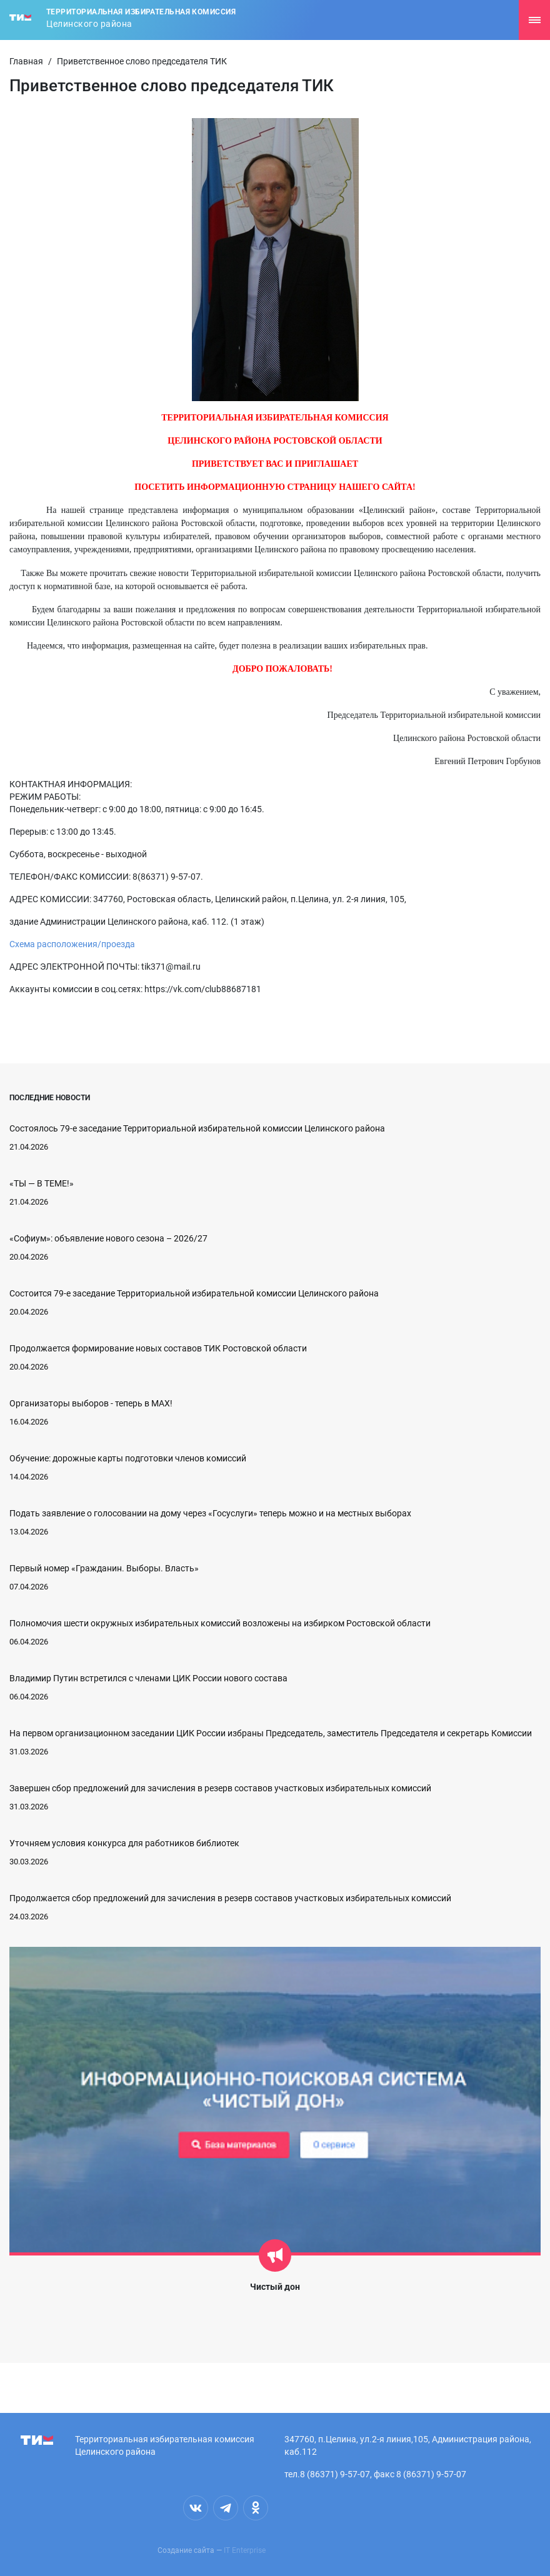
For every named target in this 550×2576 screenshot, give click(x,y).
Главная (26, 61)
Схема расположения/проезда (72, 944)
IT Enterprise (245, 2550)
